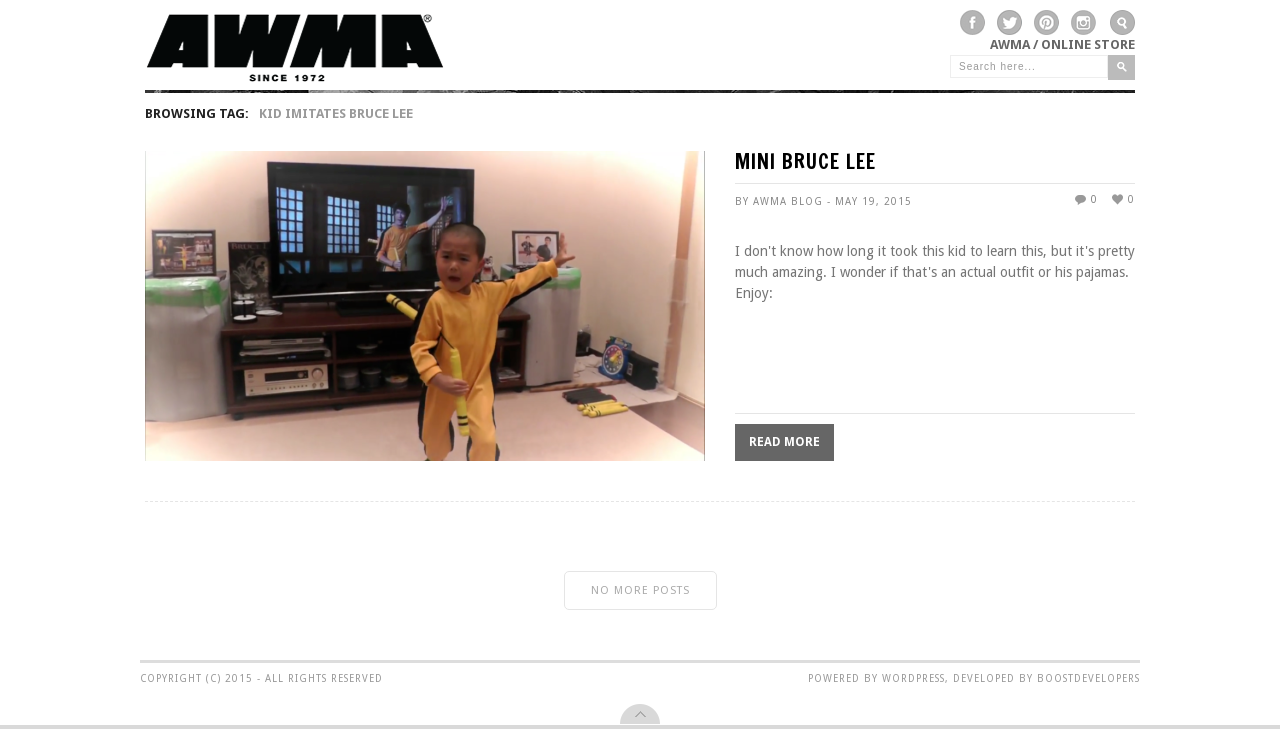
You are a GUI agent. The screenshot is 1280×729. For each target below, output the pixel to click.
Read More (784, 442)
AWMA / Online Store (1062, 44)
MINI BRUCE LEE (805, 163)
